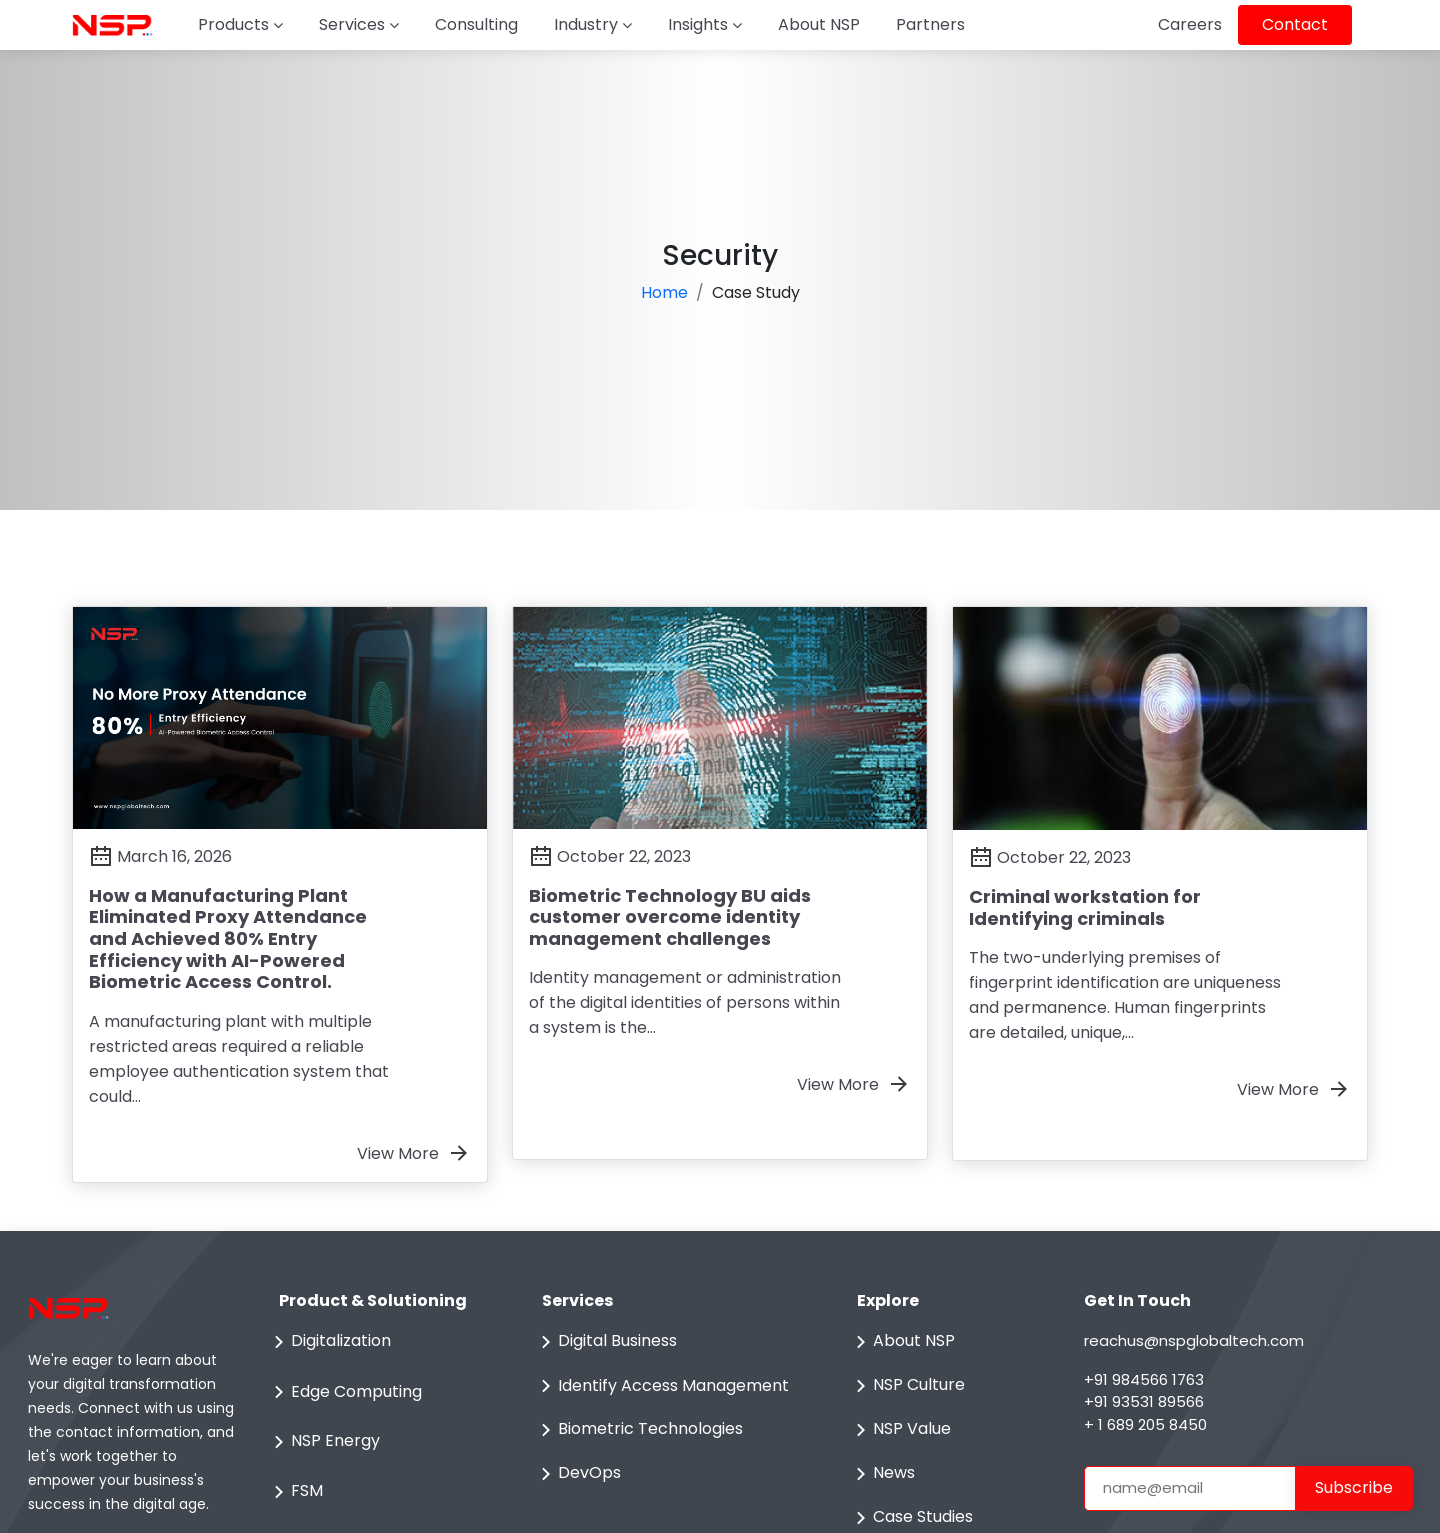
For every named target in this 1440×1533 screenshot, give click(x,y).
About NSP (819, 24)
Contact (1295, 24)
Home (664, 292)
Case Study (756, 292)
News (882, 1474)
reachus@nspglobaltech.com (1194, 1340)
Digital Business (605, 1342)
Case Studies (911, 1518)
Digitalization (329, 1342)
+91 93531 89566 (1144, 1401)
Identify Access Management (661, 1386)
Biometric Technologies (638, 1430)
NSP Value (900, 1430)
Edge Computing (344, 1392)
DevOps (577, 1474)
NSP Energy (323, 1442)
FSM (295, 1492)
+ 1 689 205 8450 (1145, 1424)
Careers (1190, 24)
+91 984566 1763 (1144, 1379)
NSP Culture (907, 1386)
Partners (930, 24)
